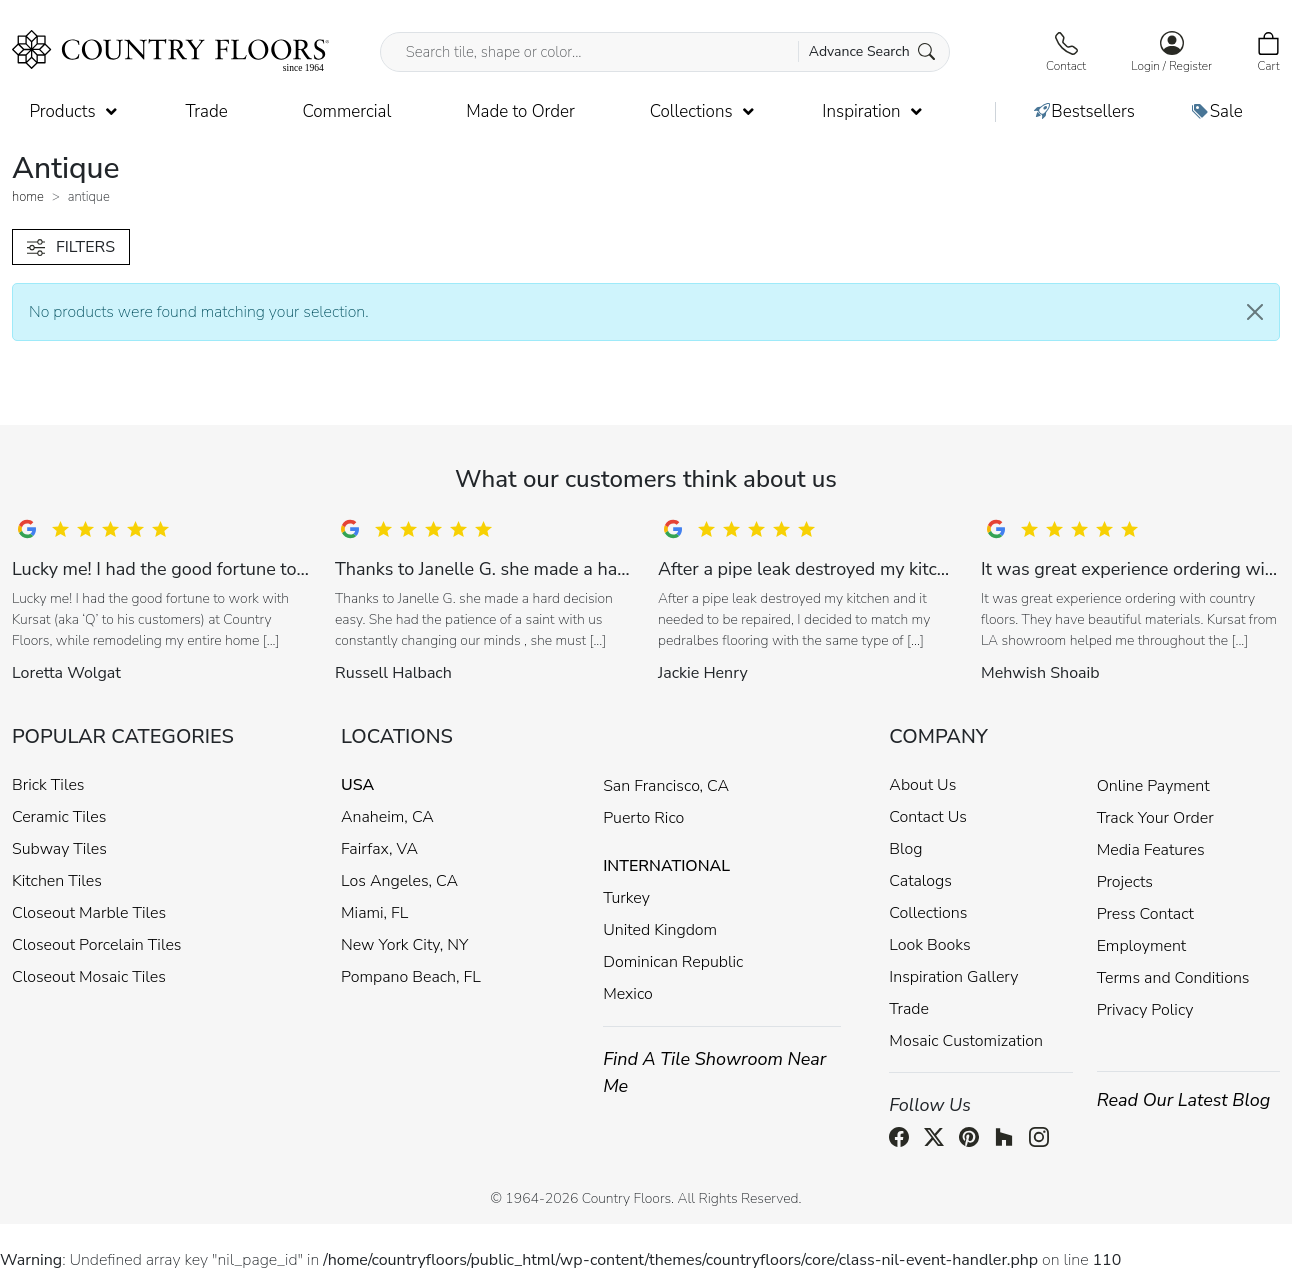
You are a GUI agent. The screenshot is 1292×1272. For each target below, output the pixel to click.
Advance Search (872, 51)
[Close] (1255, 312)
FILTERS (71, 247)
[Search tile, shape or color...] (665, 52)
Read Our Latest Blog (1184, 1100)
